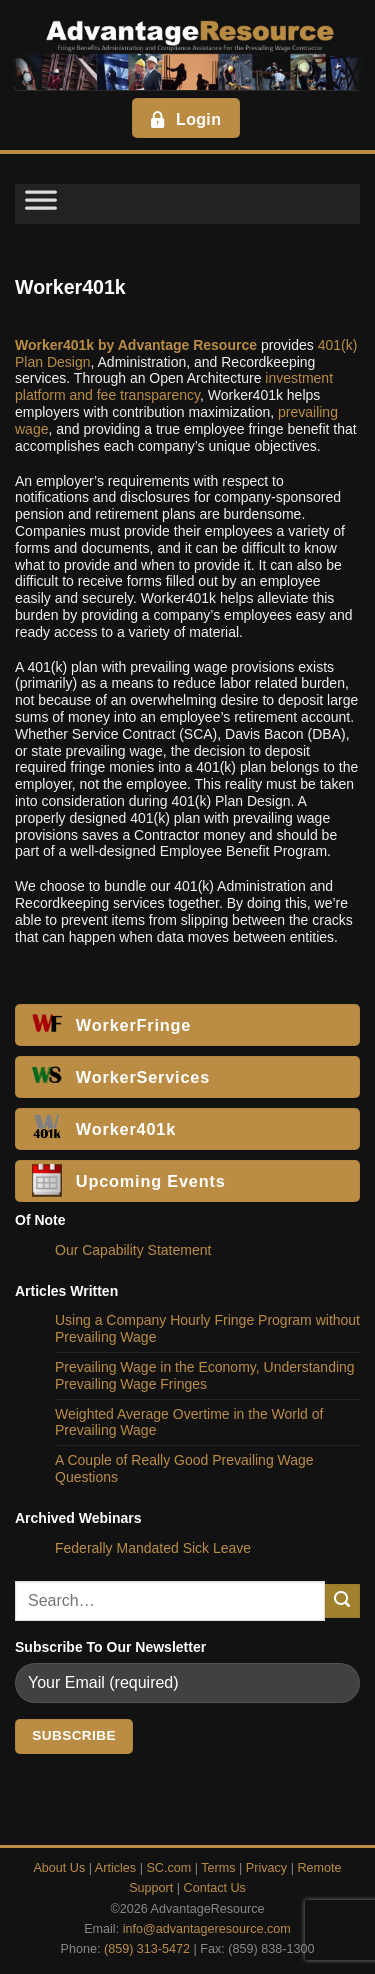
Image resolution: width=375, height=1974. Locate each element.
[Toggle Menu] (41, 204)
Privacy (266, 1868)
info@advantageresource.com (207, 1929)
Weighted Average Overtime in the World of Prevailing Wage (189, 1422)
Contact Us (215, 1888)
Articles (115, 1868)
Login (184, 119)
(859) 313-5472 (147, 1949)
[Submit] (342, 1601)
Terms (218, 1868)
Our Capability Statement (133, 1250)
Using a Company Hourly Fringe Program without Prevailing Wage (207, 1328)
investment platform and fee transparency (174, 386)
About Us (59, 1868)
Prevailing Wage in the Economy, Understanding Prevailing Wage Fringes (205, 1375)
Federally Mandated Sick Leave (153, 1548)
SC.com (168, 1868)
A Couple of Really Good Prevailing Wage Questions (184, 1468)
